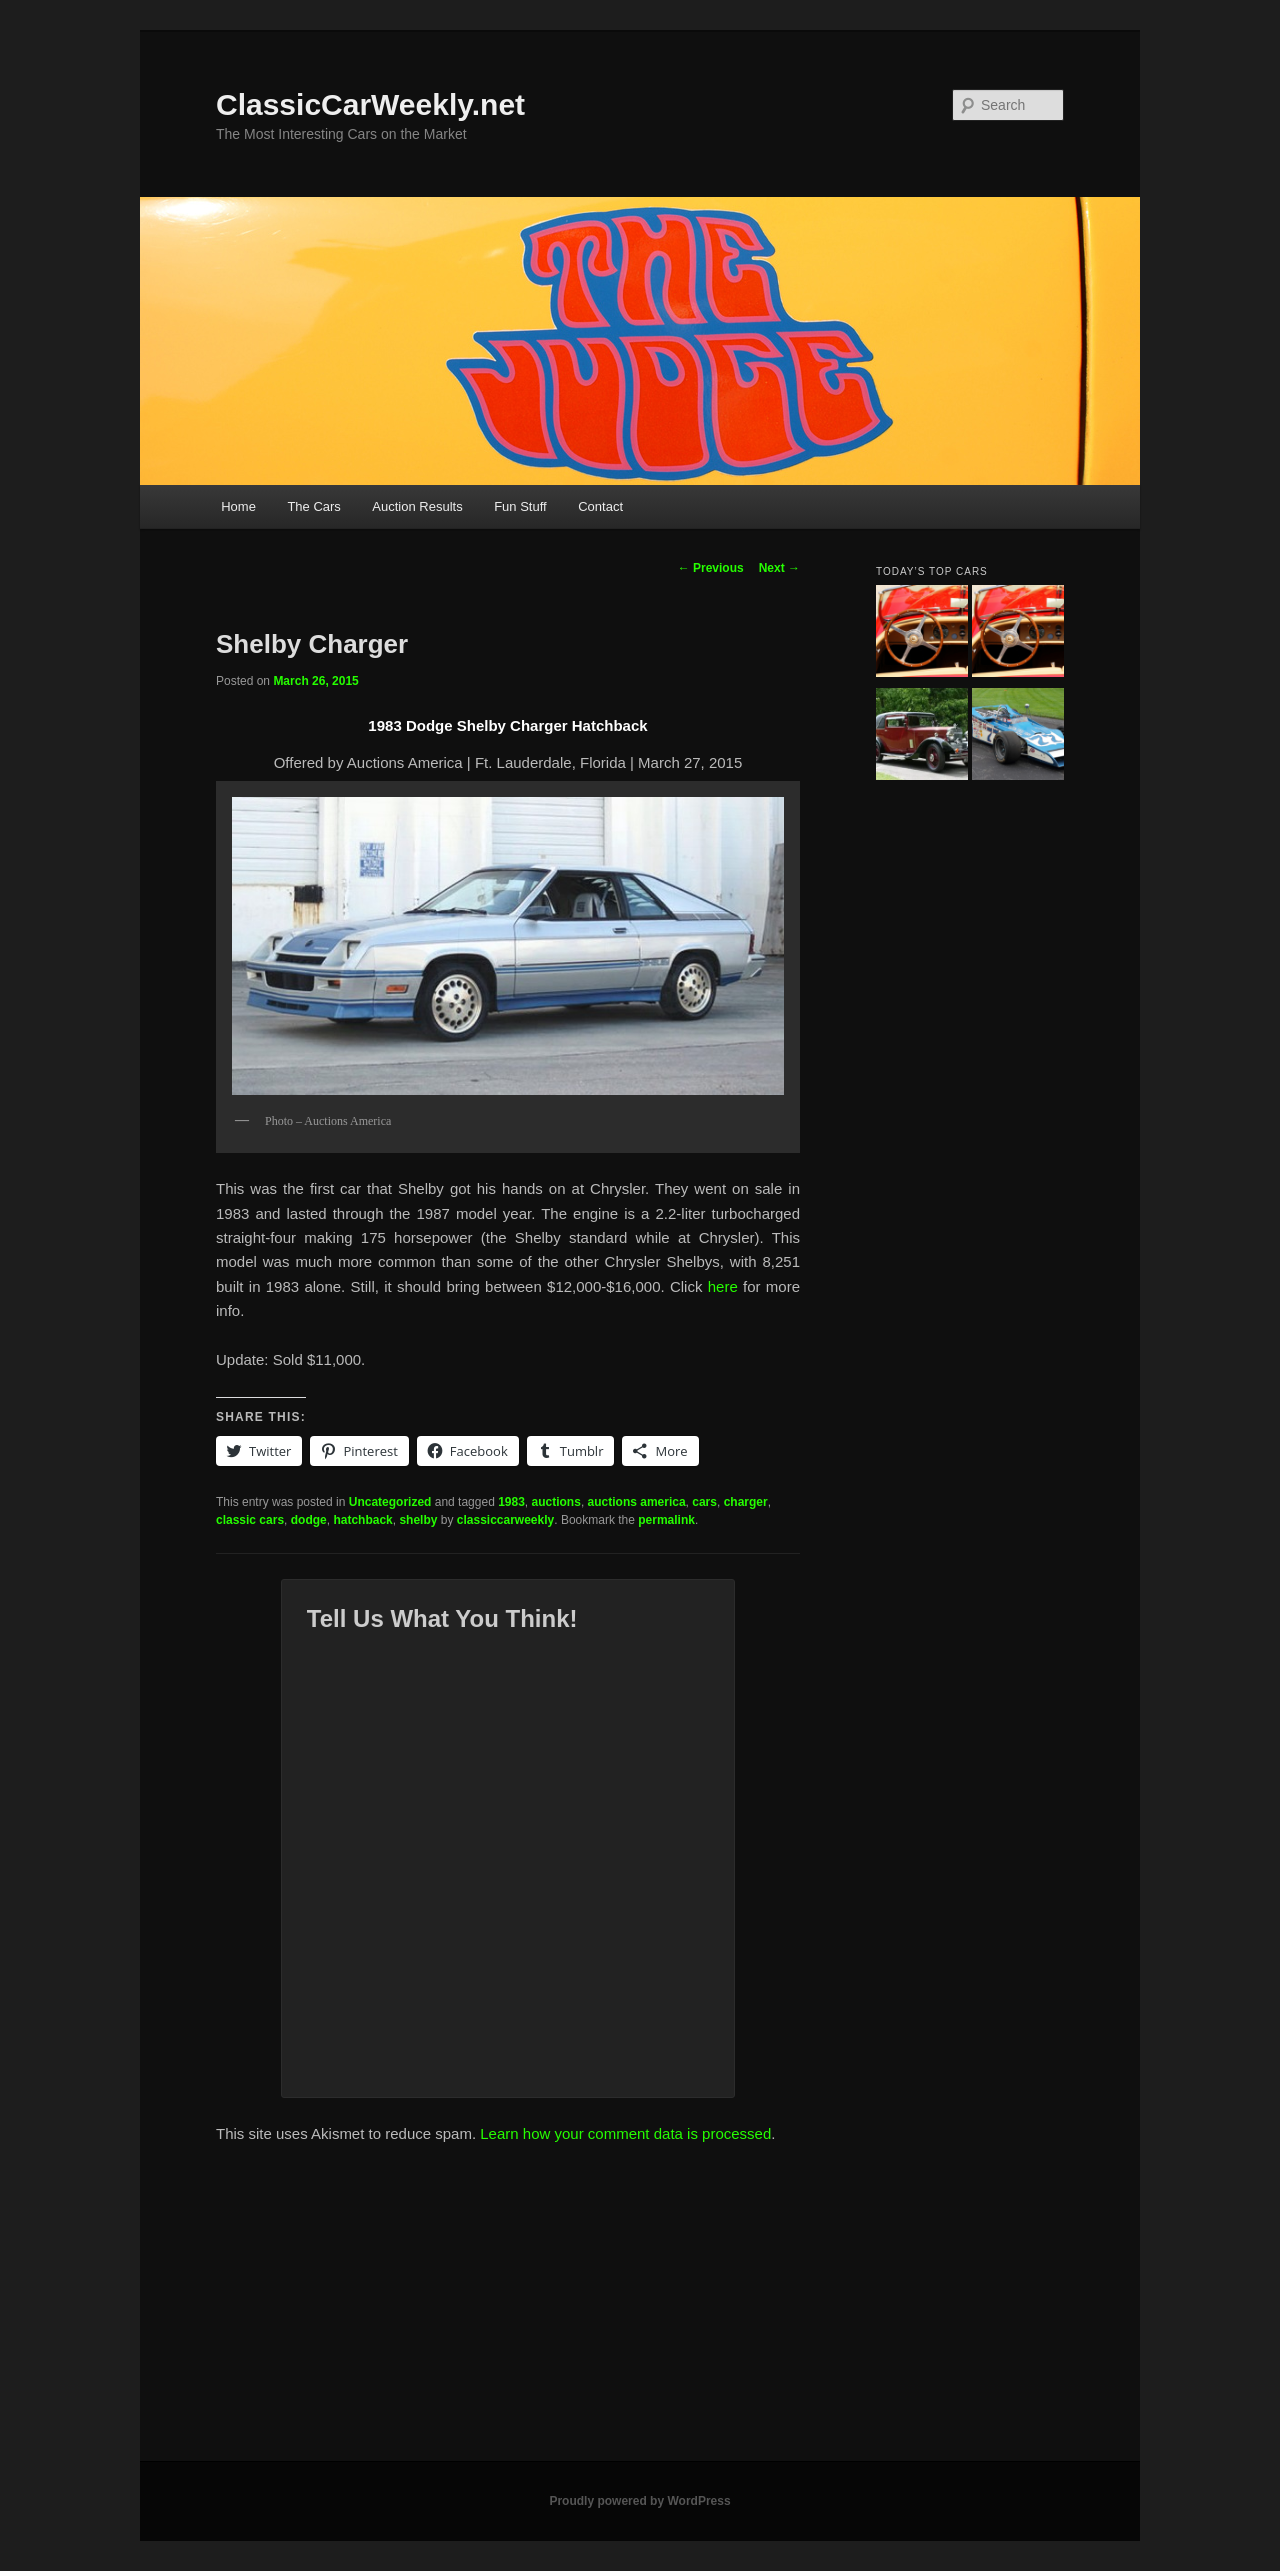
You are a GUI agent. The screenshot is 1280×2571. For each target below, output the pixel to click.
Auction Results (417, 506)
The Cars (313, 506)
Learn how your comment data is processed (625, 2133)
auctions (556, 1502)
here (723, 1286)
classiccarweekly (505, 1520)
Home (238, 506)
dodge (309, 1520)
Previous (711, 568)
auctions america (637, 1502)
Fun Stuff (520, 506)
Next (779, 568)
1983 (511, 1502)
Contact (600, 506)
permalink (666, 1520)
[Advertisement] (640, 2311)
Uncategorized (390, 1502)
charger (746, 1502)
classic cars (250, 1520)
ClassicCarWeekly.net (370, 104)
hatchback (362, 1520)
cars (704, 1502)
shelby (418, 1520)
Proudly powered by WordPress (639, 2501)
